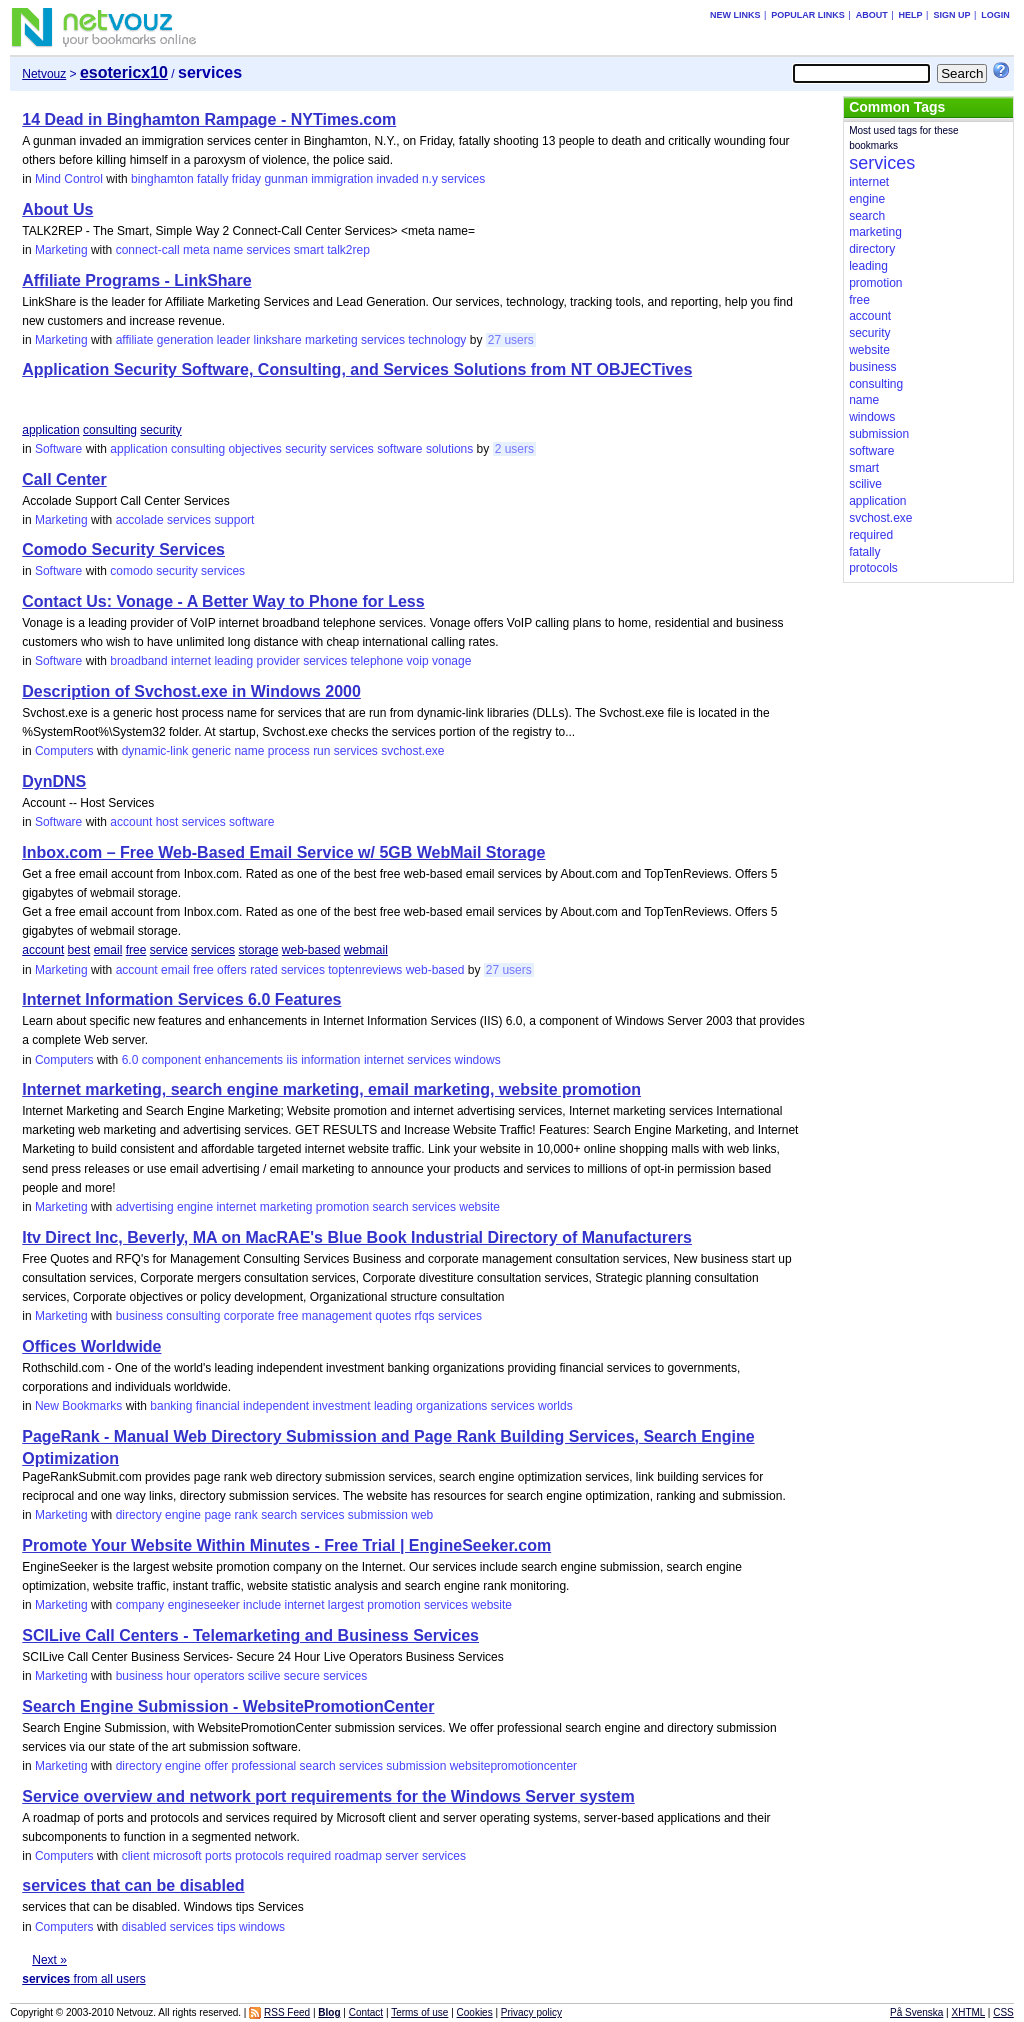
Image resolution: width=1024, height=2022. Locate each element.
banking (171, 1406)
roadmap (357, 1856)
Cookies (475, 2012)
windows (478, 1060)
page (217, 1515)
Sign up (951, 15)
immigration (342, 179)
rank (245, 1515)
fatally (212, 179)
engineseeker (204, 1605)
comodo (131, 571)
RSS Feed (287, 2012)
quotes (393, 1316)
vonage (451, 661)
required (309, 1856)
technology (437, 340)
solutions (449, 449)
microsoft (177, 1856)
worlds (555, 1406)
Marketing (61, 250)
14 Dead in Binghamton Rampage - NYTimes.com (209, 119)
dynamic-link (155, 751)
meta (196, 250)
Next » (49, 1960)
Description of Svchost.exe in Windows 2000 (191, 691)
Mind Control (69, 179)
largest (346, 1605)
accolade (140, 520)
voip (418, 661)
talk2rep (348, 250)
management (337, 1316)
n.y (430, 179)
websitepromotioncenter (513, 1766)
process (289, 751)
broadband (138, 661)
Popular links (808, 15)
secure (302, 1676)
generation (185, 340)
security (160, 430)
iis (291, 1060)
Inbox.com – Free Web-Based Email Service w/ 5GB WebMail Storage (283, 852)
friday (246, 179)
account (131, 822)
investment (342, 1406)
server (401, 1856)
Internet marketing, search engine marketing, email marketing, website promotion (331, 1089)
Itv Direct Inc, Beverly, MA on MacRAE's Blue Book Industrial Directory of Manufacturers (357, 1237)
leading (233, 661)
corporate (249, 1316)
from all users (83, 1979)
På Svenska (916, 2012)
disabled (144, 1927)
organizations (451, 1406)
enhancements (243, 1060)
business (139, 1316)
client (136, 1856)
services (463, 179)
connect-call (148, 250)
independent (276, 1406)
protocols (259, 1856)
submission (378, 1515)
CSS (1003, 2012)
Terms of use (419, 2012)
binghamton (162, 179)
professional (264, 1766)
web (422, 1515)
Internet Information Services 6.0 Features (181, 999)
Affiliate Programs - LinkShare (136, 280)
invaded (398, 179)
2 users (514, 449)
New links (735, 15)
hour (178, 1676)
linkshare (278, 340)
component (171, 1060)
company (140, 1605)
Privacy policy (531, 2012)
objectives (254, 449)
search (391, 1207)
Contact (366, 2012)
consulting (110, 430)
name (228, 250)
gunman (285, 179)
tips (226, 1927)
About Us (57, 209)
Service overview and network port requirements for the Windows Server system (328, 1796)
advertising (145, 1207)
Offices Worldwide (91, 1346)
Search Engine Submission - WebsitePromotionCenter (228, 1706)
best (79, 950)
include (262, 1605)
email (108, 950)
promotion (342, 1207)
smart (309, 250)
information (330, 1060)
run (321, 751)
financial (218, 1406)
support (234, 520)
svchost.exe (412, 751)
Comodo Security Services (123, 549)
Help (911, 15)
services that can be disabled (133, 1885)
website (479, 1207)
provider (277, 661)
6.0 (130, 1060)
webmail (366, 950)
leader (233, 340)
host (167, 822)
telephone (377, 661)
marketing (331, 340)
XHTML (969, 2012)
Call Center (64, 479)
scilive (264, 1676)
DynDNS (54, 781)
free (136, 950)
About (872, 15)
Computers (64, 751)
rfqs (425, 1316)
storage (258, 950)
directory (139, 1515)
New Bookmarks (78, 1406)
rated (263, 970)
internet (191, 661)
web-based (311, 950)
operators (219, 1676)
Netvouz (44, 74)
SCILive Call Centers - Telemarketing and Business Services (250, 1635)
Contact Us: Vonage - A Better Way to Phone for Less (223, 601)
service (169, 950)
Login (995, 15)
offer (216, 1766)
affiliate (135, 340)
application (50, 430)
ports (218, 1856)
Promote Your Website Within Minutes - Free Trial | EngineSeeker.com (286, 1545)
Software (58, 449)
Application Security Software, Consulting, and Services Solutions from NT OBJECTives (357, 369)
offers (232, 970)
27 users (511, 340)
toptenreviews (365, 970)
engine (195, 1207)
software (399, 449)
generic (211, 751)
